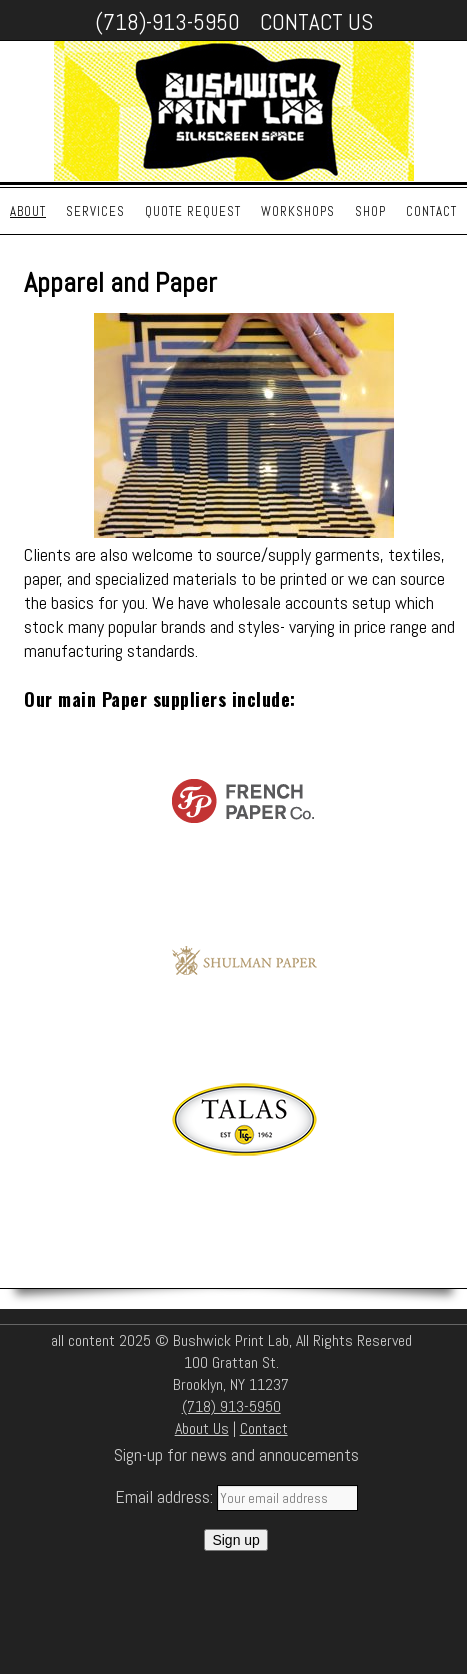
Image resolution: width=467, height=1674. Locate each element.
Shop (370, 211)
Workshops (298, 211)
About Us (202, 1428)
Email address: (166, 1496)
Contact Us (316, 22)
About (28, 211)
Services (95, 211)
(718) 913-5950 (231, 1406)
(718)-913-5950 (167, 22)
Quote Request (193, 211)
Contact (431, 211)
